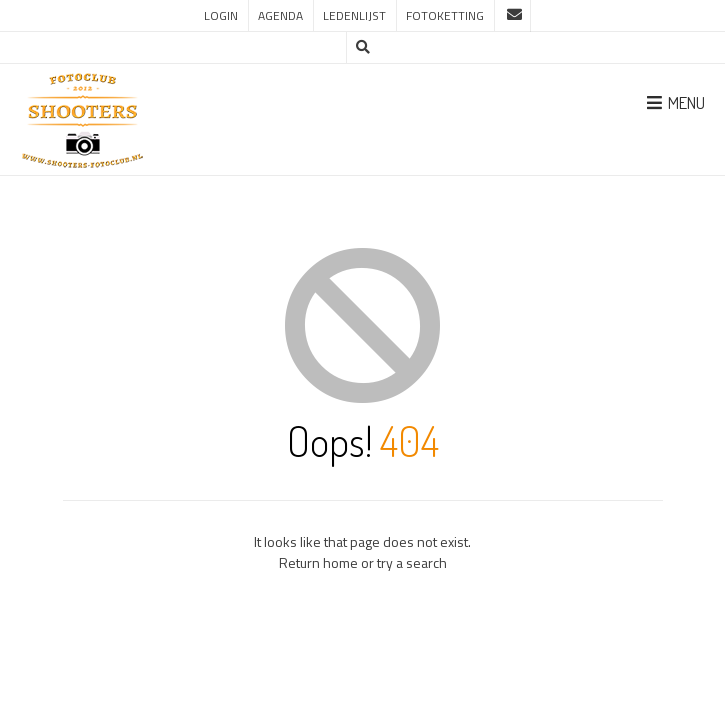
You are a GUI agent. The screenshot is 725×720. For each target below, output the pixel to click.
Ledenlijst (354, 15)
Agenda (280, 15)
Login (221, 15)
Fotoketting (445, 15)
